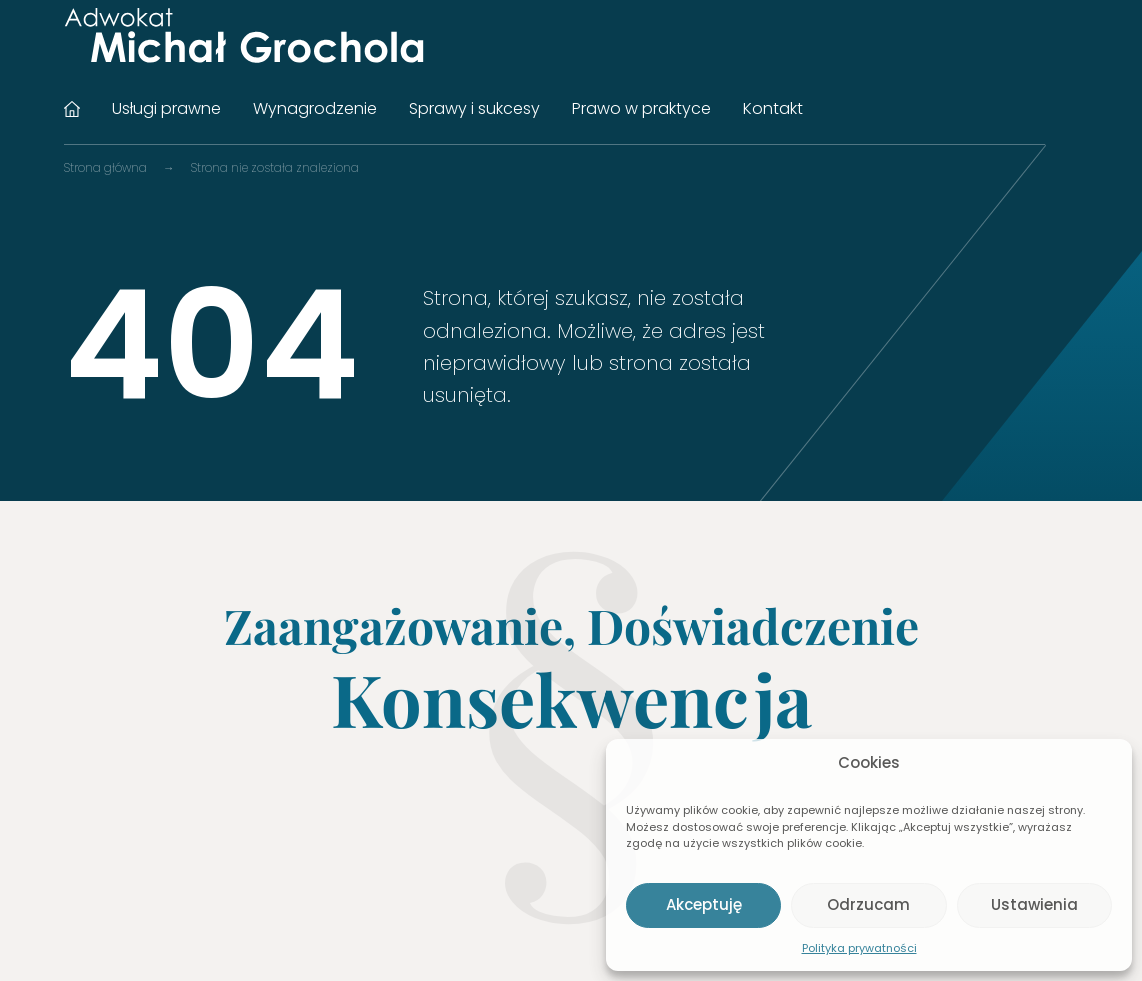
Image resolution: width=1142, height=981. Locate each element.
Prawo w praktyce (641, 108)
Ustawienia (1034, 904)
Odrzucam (868, 904)
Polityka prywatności (859, 948)
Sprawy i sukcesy (474, 108)
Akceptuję (704, 904)
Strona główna (72, 109)
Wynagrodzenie (315, 108)
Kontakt (773, 108)
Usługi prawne (166, 108)
